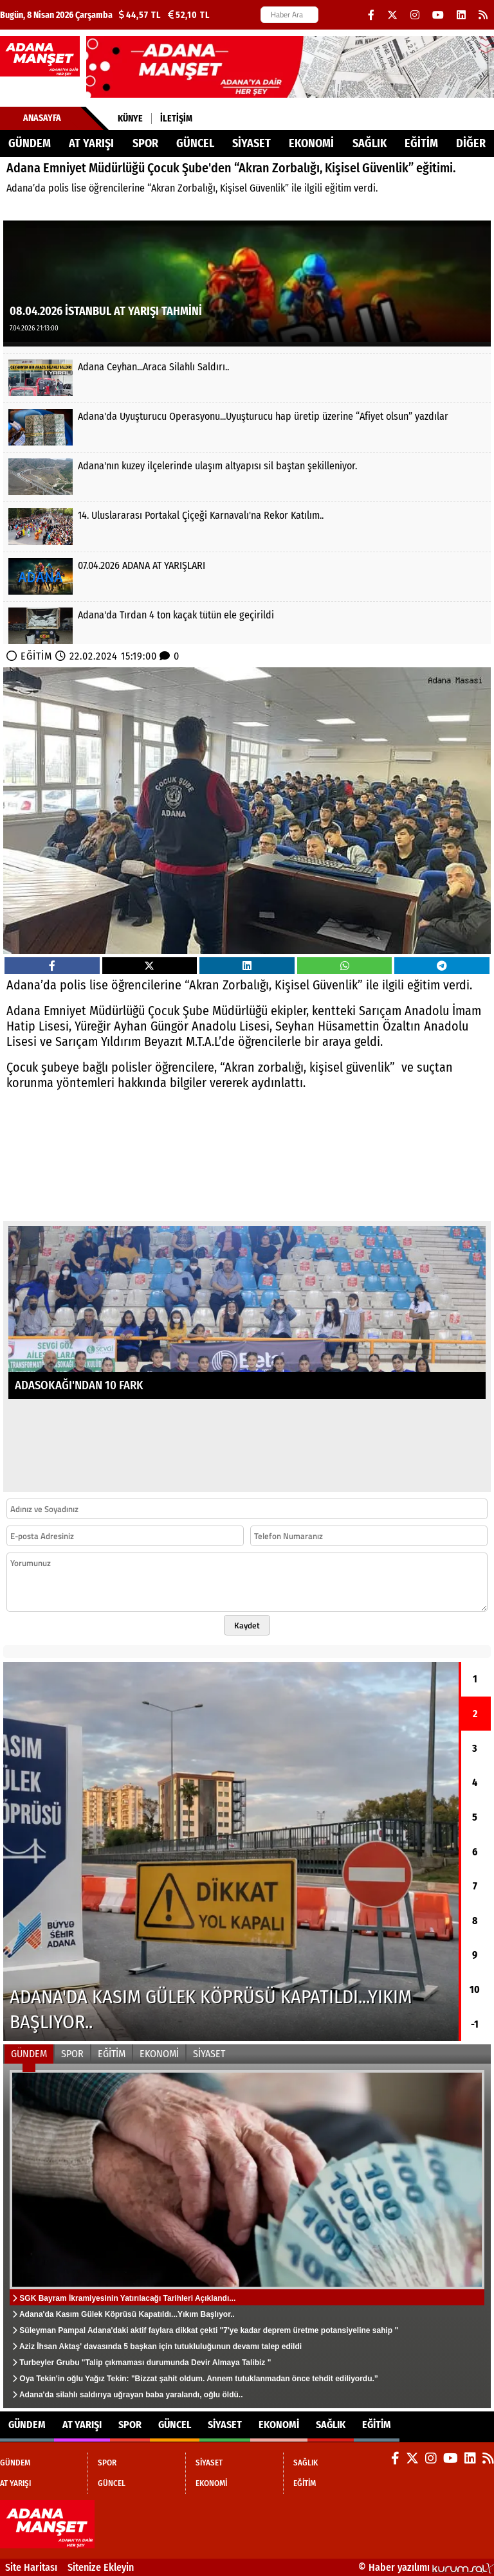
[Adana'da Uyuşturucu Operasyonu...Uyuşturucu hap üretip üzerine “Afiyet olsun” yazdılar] (247, 427)
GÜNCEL (195, 143)
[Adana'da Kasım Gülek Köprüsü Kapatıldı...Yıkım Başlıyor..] (231, 1851)
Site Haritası (31, 2567)
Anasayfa (42, 118)
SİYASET (251, 143)
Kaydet (247, 1625)
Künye (130, 118)
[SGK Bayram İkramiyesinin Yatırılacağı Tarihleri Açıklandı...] (247, 2236)
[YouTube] (438, 15)
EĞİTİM (421, 143)
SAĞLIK (369, 143)
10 (475, 1989)
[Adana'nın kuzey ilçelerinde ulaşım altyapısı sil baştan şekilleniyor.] (247, 476)
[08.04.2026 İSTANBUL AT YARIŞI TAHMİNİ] (247, 283)
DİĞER (471, 143)
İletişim (176, 118)
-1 (475, 2024)
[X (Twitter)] (392, 15)
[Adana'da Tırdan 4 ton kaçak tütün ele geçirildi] (247, 626)
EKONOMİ (311, 143)
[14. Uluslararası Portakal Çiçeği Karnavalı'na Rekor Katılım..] (247, 526)
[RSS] (483, 15)
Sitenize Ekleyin (101, 2567)
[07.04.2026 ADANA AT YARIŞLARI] (247, 576)
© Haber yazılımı (426, 2567)
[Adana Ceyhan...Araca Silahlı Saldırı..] (247, 377)
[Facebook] (371, 15)
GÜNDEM (29, 143)
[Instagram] (414, 15)
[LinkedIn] (461, 15)
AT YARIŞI (91, 143)
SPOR (145, 143)
